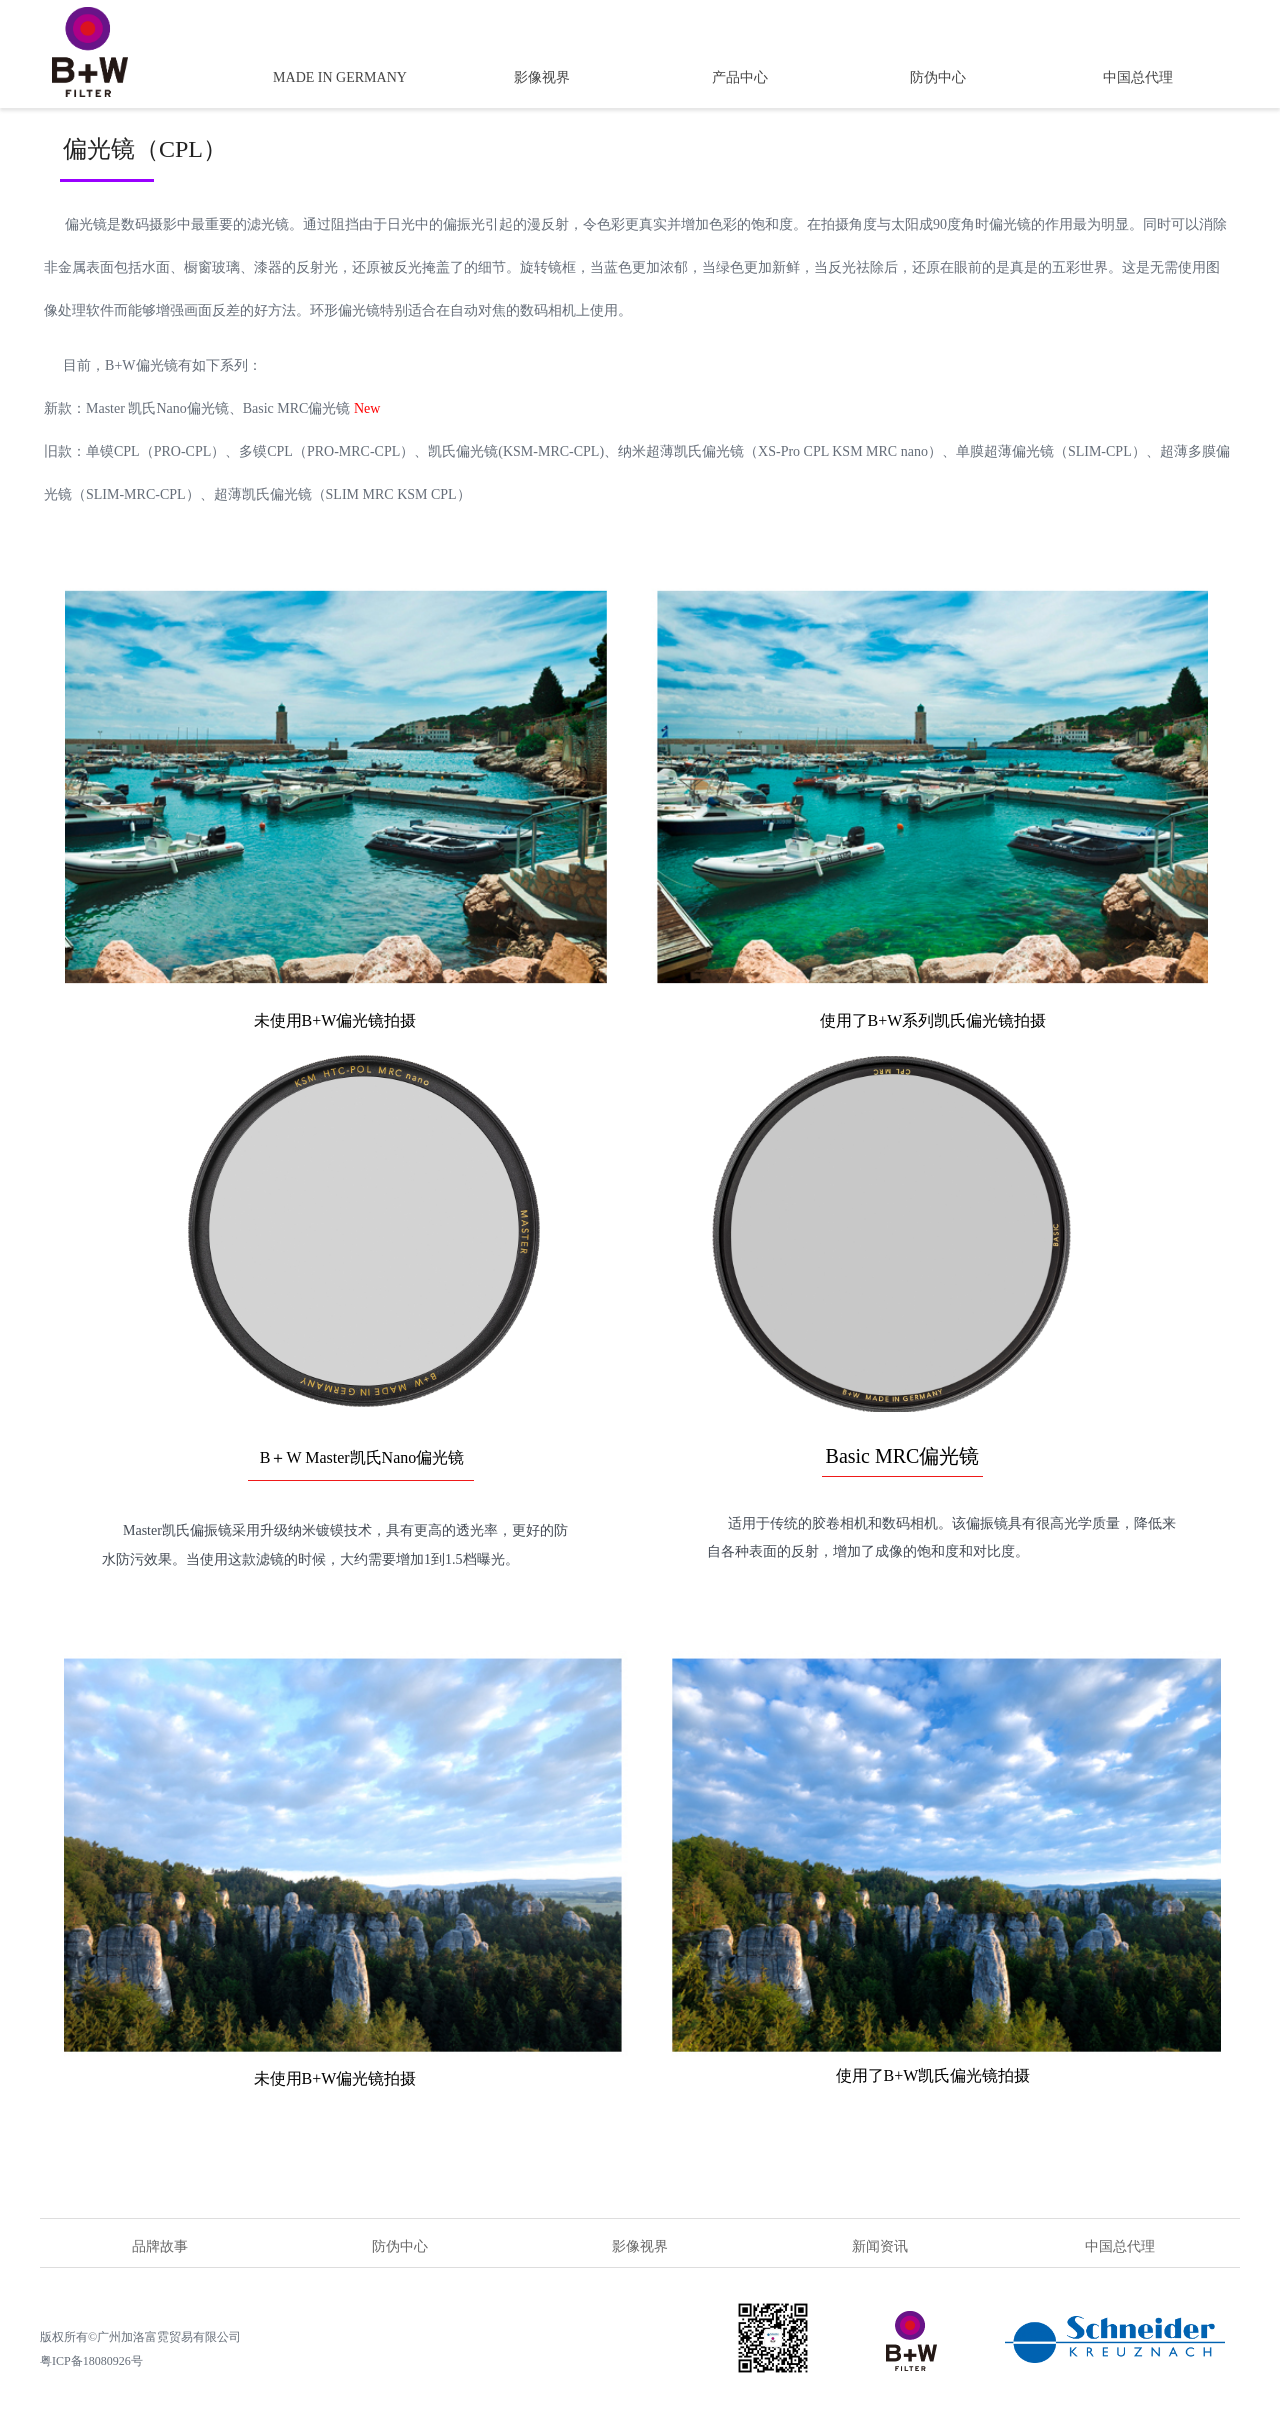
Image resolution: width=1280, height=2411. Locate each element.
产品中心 (740, 77)
